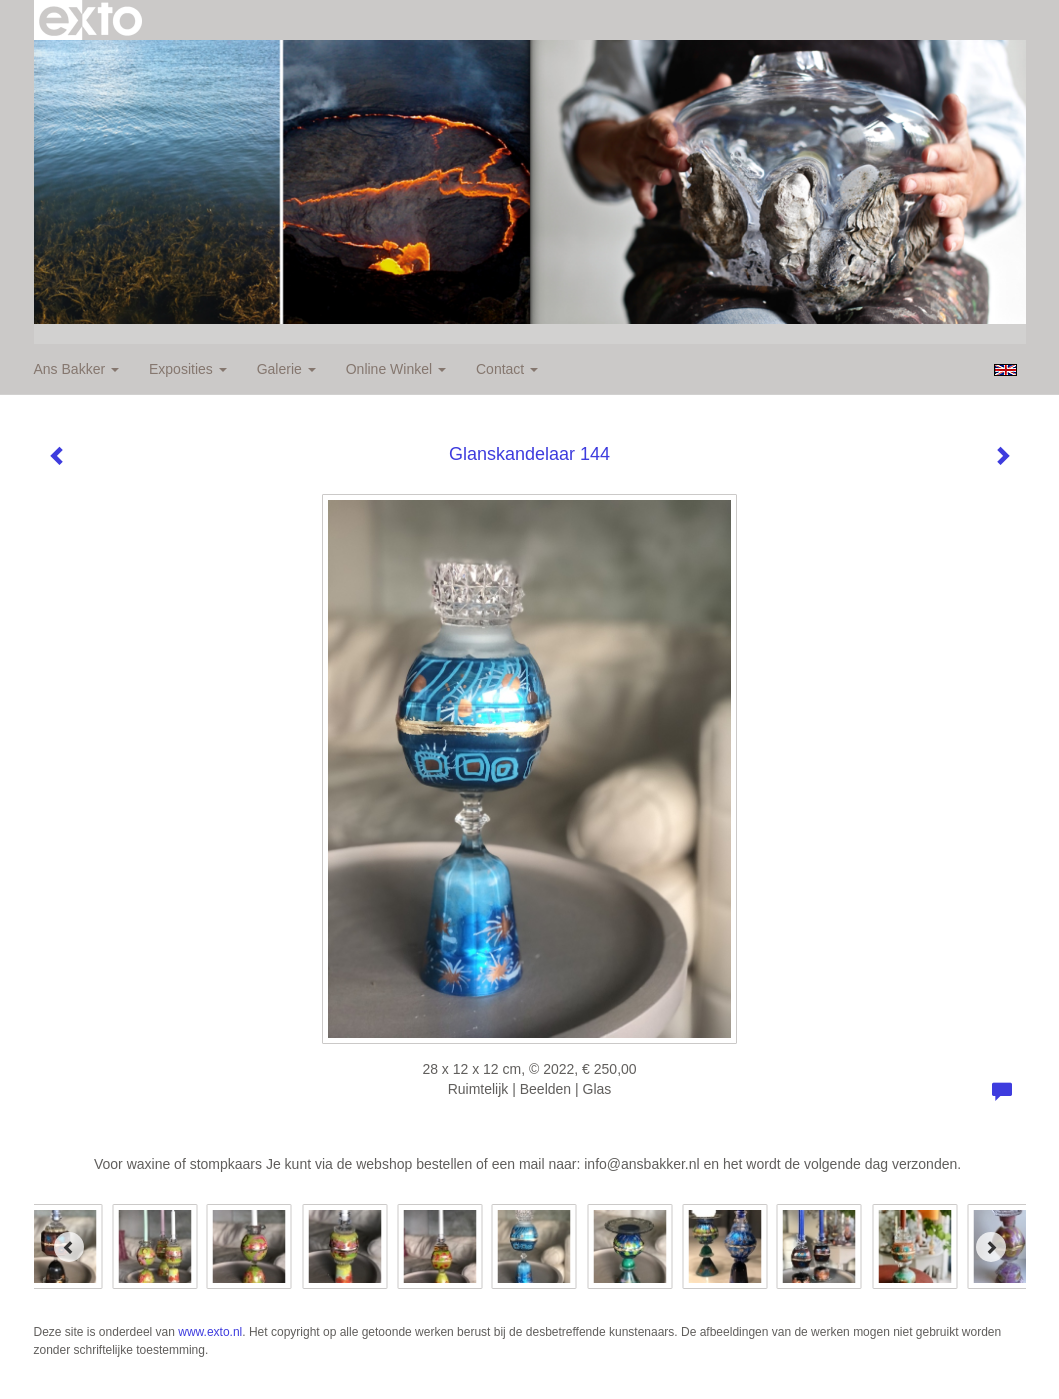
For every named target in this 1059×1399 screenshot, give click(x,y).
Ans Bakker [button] (76, 369)
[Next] (991, 1247)
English (1005, 370)
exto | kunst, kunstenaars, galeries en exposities (90, 20)
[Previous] (69, 1247)
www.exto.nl (210, 1332)
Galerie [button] (286, 369)
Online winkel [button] (396, 369)
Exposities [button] (188, 369)
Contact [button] (507, 369)
